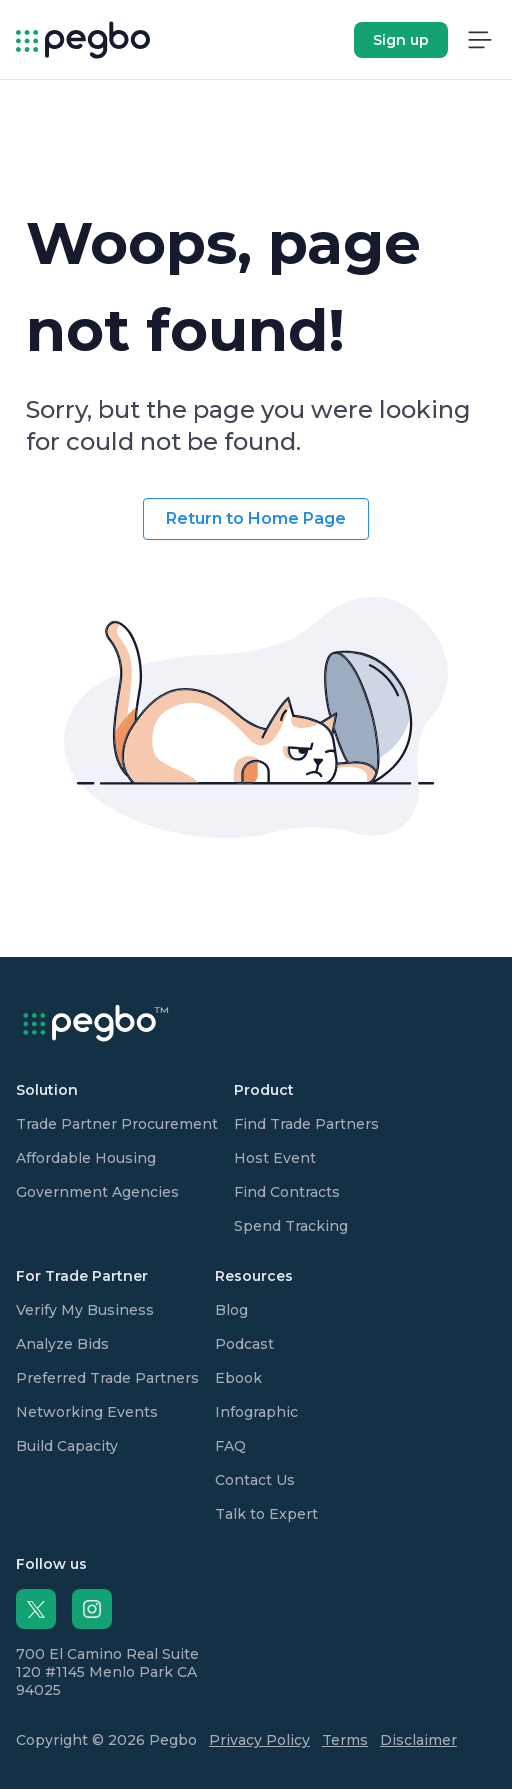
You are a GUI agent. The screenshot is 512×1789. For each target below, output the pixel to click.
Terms (345, 1740)
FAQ (230, 1446)
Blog (231, 1310)
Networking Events (87, 1412)
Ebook (238, 1378)
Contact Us (255, 1480)
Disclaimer (418, 1740)
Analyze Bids (62, 1344)
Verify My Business (85, 1310)
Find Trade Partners (306, 1124)
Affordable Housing (86, 1158)
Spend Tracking (291, 1226)
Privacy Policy (259, 1740)
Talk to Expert (266, 1514)
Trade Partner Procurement (117, 1124)
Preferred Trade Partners (107, 1378)
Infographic (256, 1412)
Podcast (244, 1344)
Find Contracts (287, 1192)
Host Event (275, 1158)
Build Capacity (67, 1446)
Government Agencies (97, 1192)
